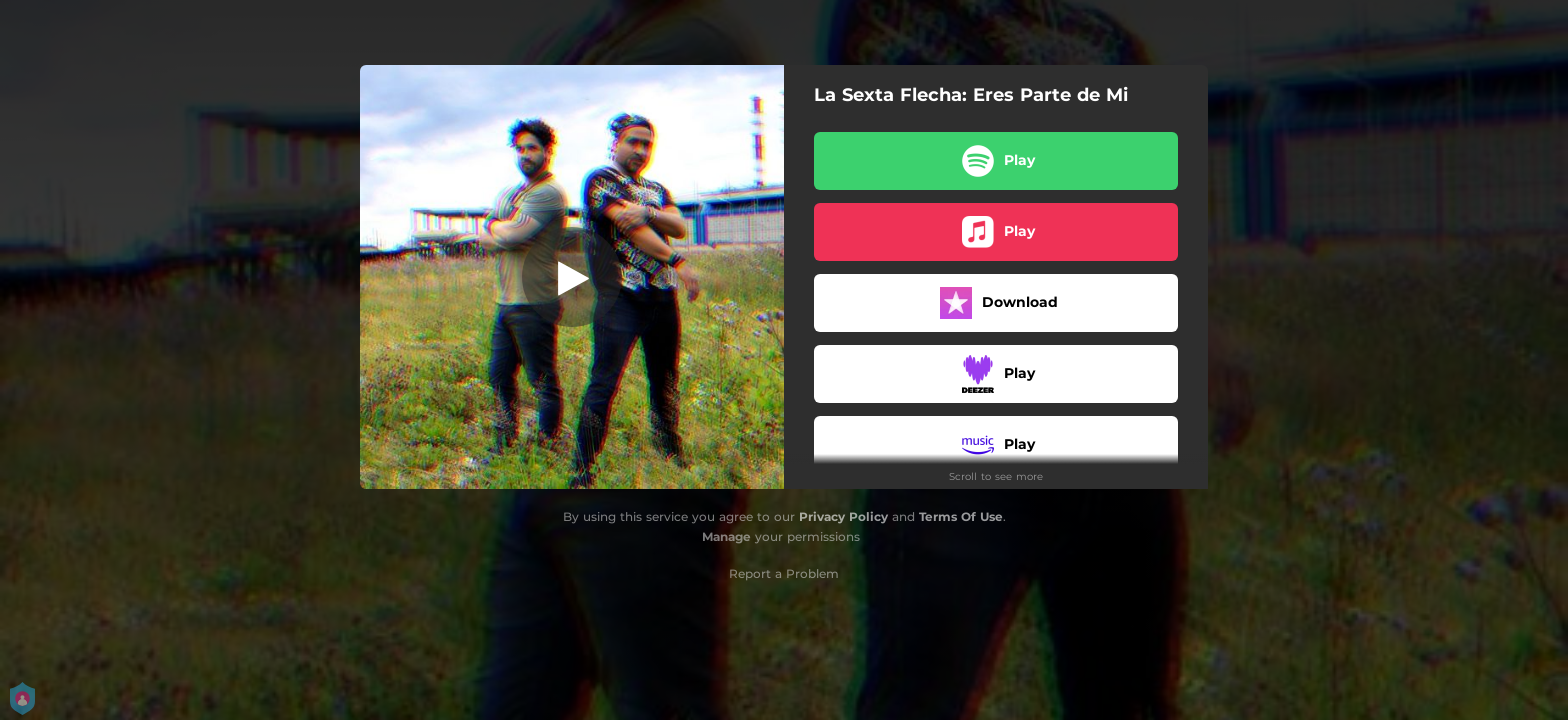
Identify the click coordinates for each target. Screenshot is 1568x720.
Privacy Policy (843, 516)
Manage (726, 536)
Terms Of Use (961, 516)
